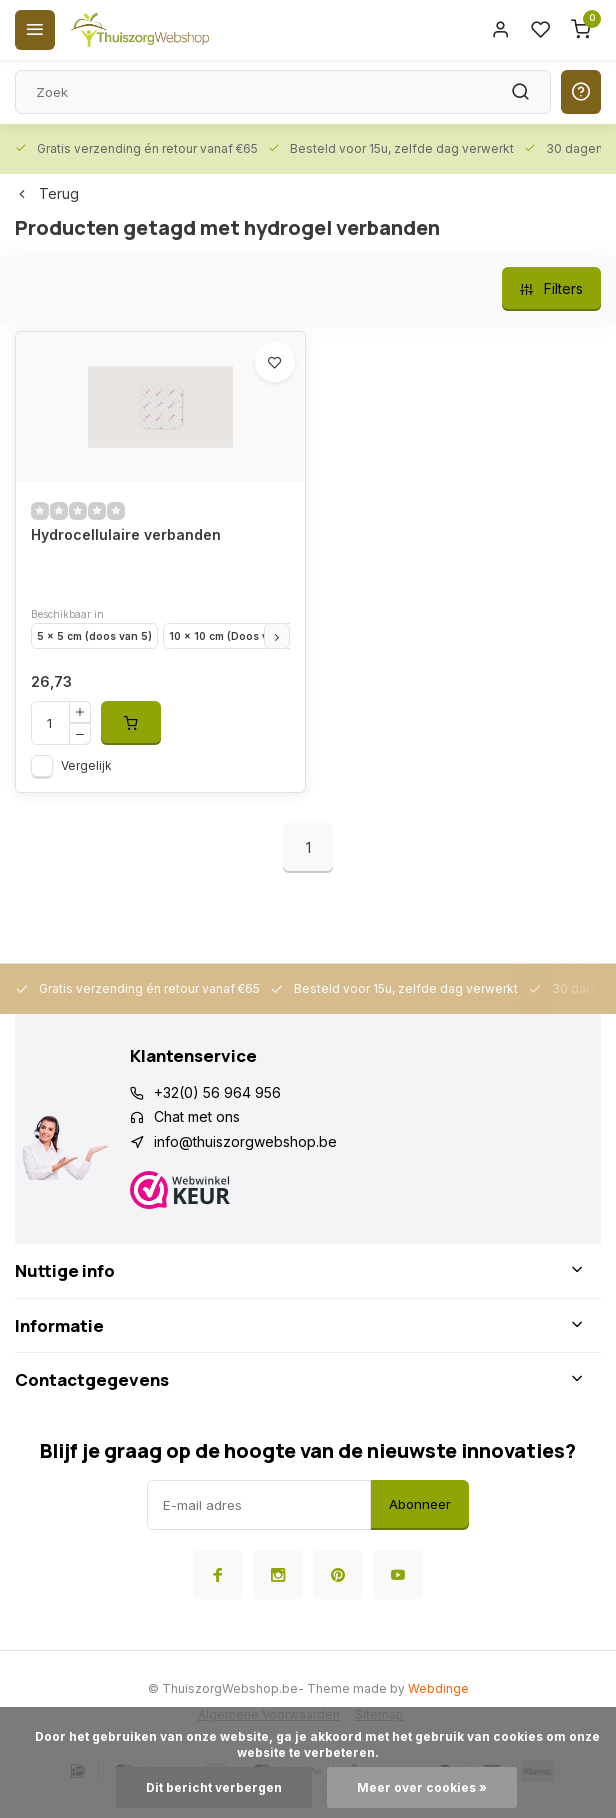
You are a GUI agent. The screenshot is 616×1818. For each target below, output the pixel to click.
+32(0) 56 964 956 (217, 1092)
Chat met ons (197, 1116)
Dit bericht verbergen (214, 1787)
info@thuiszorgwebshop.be (245, 1141)
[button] (277, 636)
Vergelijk (86, 765)
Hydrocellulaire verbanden (126, 534)
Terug (47, 193)
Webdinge (438, 1688)
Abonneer (420, 1504)
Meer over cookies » (422, 1787)
